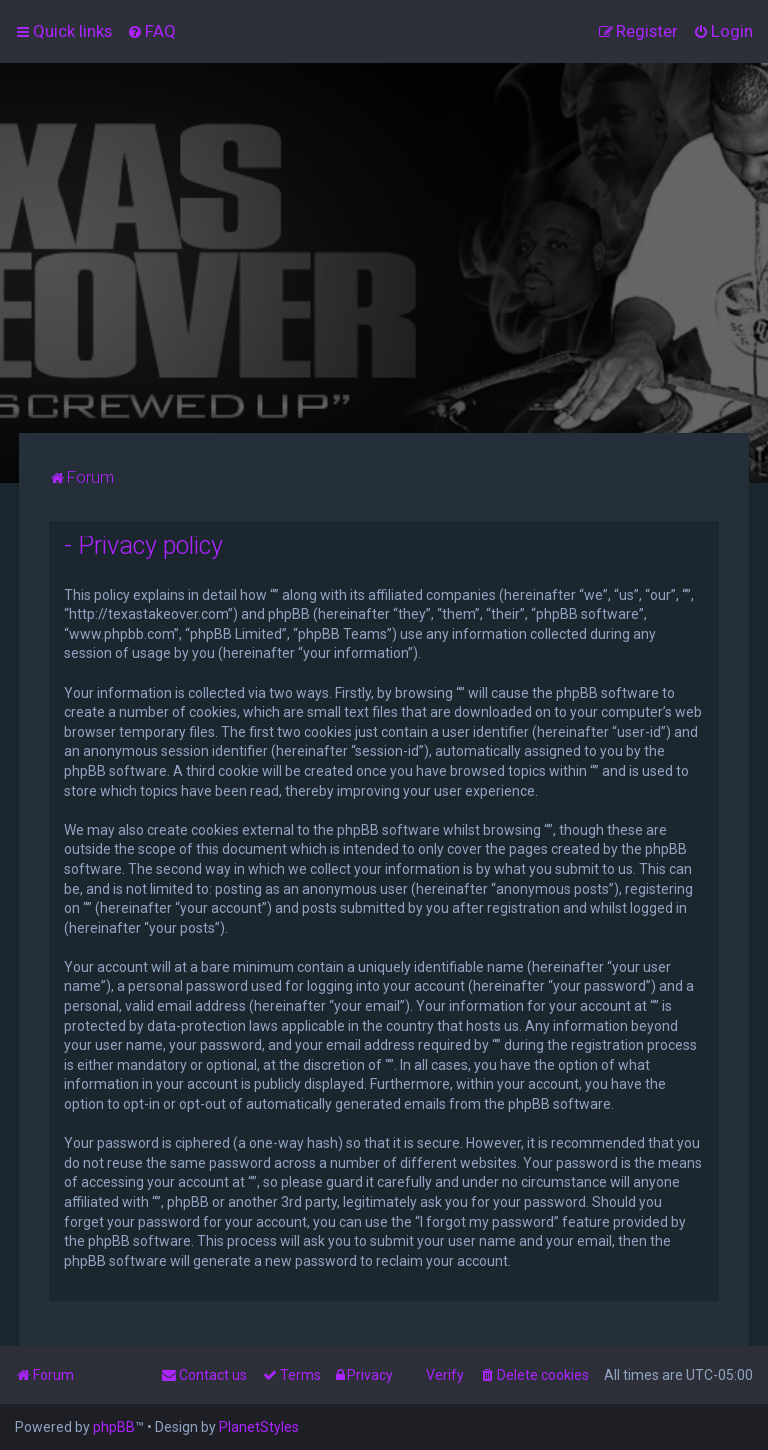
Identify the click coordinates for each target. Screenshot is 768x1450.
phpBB (114, 1427)
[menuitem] (151, 31)
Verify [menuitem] (445, 1375)
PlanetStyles (259, 1427)
